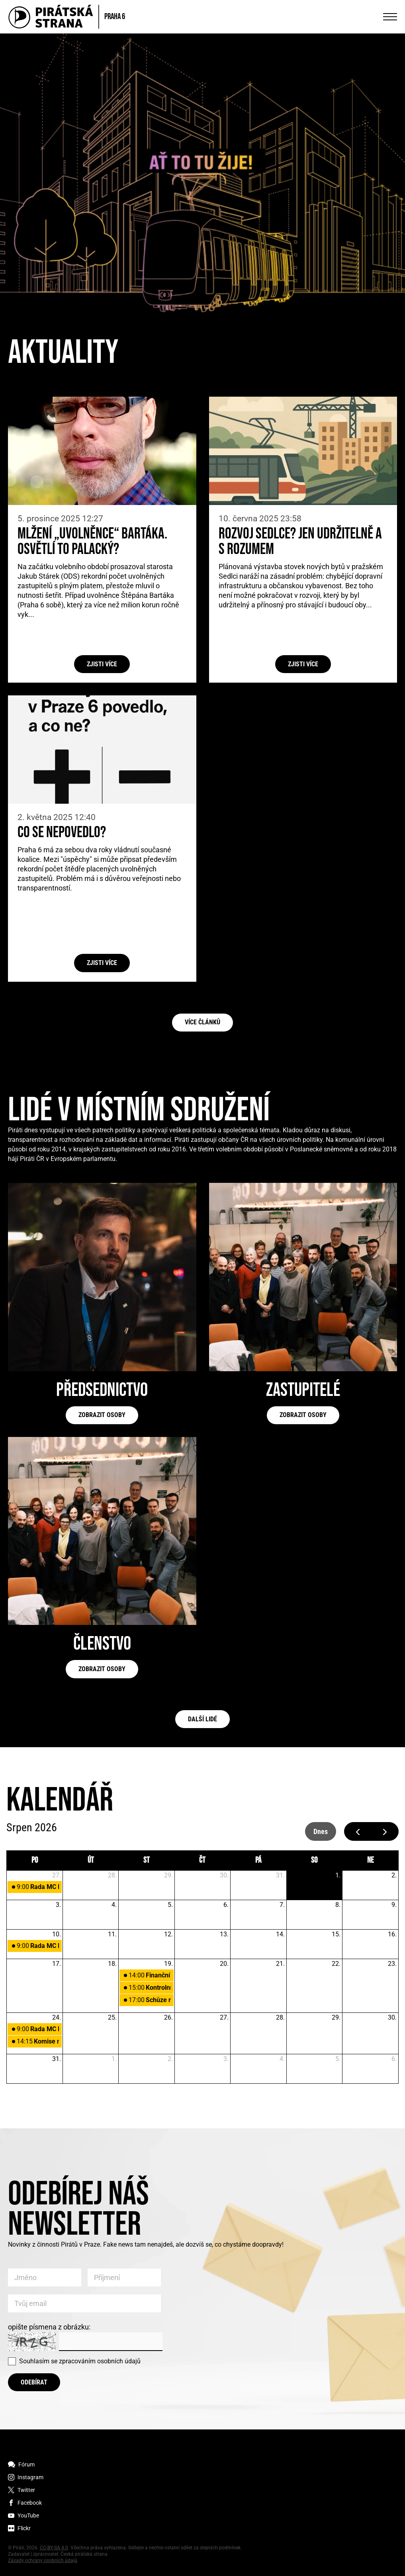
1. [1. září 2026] (114, 2059)
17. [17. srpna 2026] (56, 1963)
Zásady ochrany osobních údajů (42, 2560)
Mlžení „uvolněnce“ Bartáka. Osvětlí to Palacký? (92, 542)
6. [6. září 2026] (394, 2059)
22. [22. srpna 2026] (336, 1963)
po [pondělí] (34, 1860)
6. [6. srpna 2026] (226, 1905)
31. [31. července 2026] (280, 1875)
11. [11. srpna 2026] (112, 1934)
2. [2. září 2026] (170, 2059)
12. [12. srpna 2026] (168, 1934)
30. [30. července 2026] (224, 1875)
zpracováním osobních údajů (100, 2361)
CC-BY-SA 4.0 (54, 2548)
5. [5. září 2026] (337, 2059)
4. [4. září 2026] (282, 2059)
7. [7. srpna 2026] (282, 1905)
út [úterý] (91, 1860)
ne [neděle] (370, 1860)
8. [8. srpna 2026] (337, 1905)
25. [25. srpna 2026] (112, 2017)
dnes (320, 1831)
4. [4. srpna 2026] (114, 1905)
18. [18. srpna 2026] (112, 1963)
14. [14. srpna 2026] (280, 1934)
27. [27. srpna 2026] (224, 2017)
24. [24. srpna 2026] (56, 2017)
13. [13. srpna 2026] (224, 1934)
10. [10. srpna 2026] (56, 1934)
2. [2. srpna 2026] (394, 1875)
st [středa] (146, 1860)
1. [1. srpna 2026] (337, 1875)
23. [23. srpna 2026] (392, 1963)
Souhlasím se (80, 2361)
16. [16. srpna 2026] (392, 1934)
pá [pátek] (258, 1860)
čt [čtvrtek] (202, 1860)
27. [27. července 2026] (56, 1875)
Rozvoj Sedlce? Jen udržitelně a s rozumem (300, 542)
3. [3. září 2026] (226, 2059)
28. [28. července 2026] (112, 1875)
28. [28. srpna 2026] (280, 2017)
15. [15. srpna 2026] (336, 1934)
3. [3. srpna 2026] (58, 1905)
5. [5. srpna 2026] (170, 1905)
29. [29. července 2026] (168, 1875)
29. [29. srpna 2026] (336, 2017)
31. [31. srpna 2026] (56, 2059)
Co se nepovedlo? (62, 832)
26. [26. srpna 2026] (168, 2017)
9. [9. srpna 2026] (394, 1905)
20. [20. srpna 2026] (224, 1963)
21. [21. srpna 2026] (280, 1963)
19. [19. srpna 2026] (168, 1963)
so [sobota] (314, 1860)
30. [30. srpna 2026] (392, 2017)
